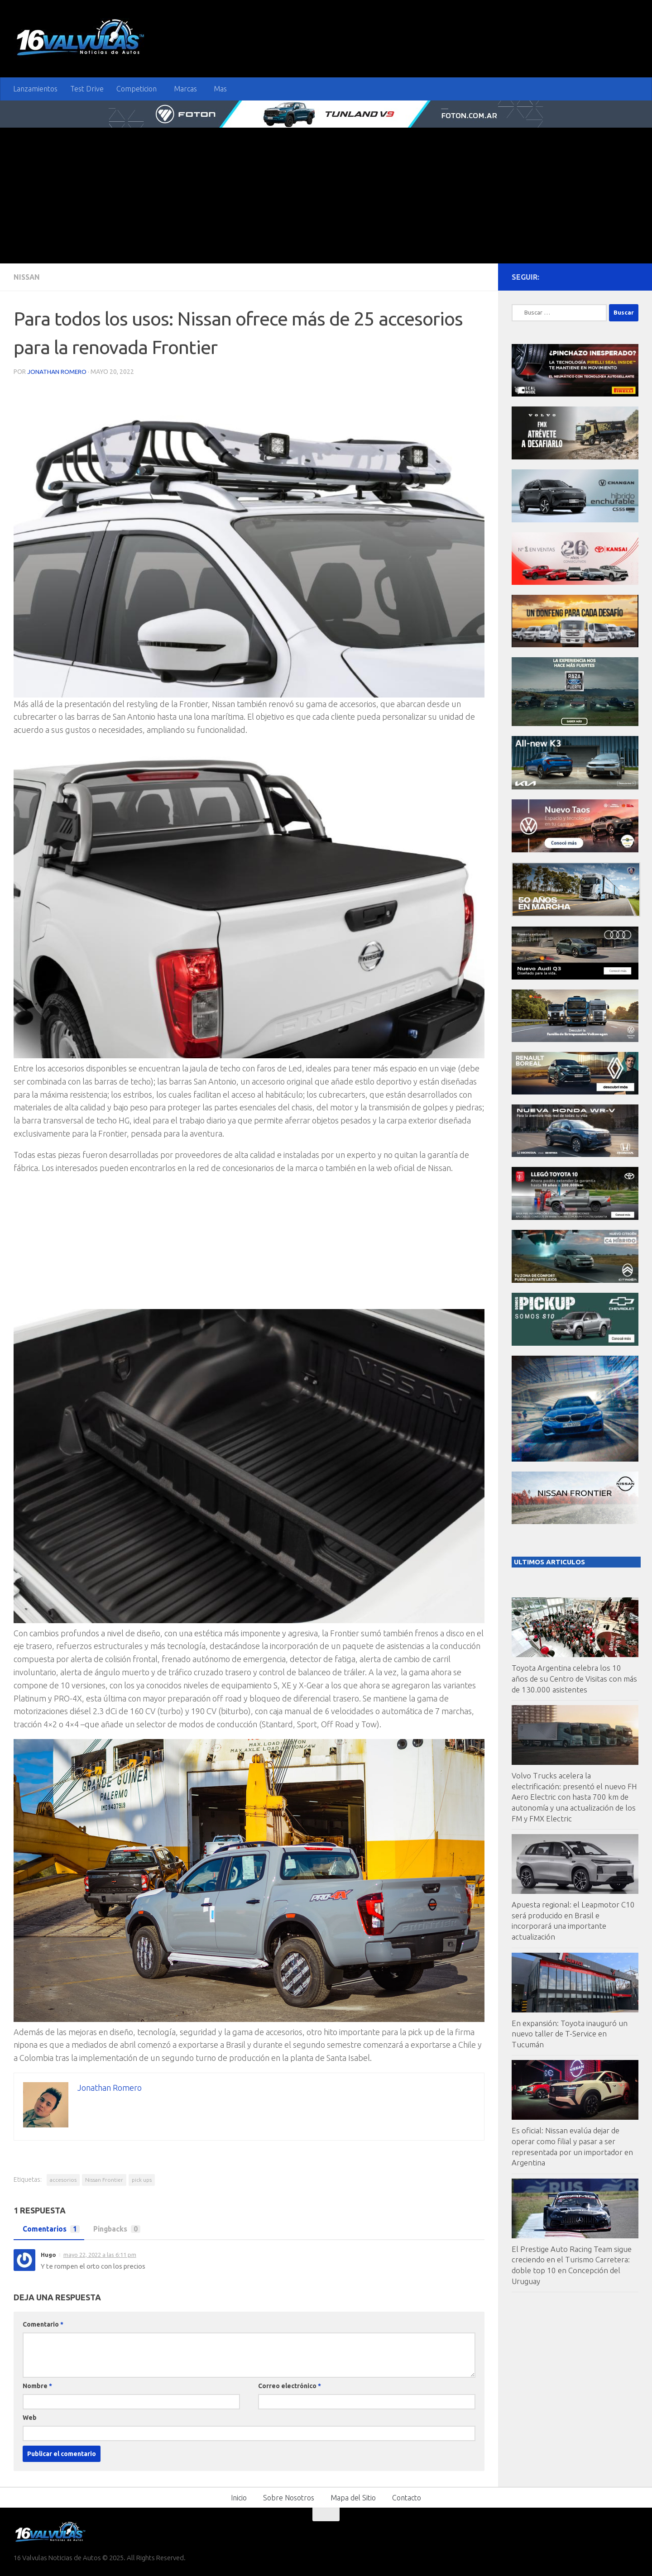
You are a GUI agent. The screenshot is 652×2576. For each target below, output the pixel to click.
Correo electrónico (289, 2385)
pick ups (142, 2179)
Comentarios (49, 2229)
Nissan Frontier (104, 2179)
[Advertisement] (326, 195)
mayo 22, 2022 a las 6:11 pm (99, 2254)
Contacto (406, 2497)
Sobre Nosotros (288, 2497)
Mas (220, 89)
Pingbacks (116, 2229)
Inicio (239, 2497)
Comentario (43, 2323)
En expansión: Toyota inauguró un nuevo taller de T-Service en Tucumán (570, 2034)
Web (30, 2417)
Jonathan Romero (57, 371)
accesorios (63, 2179)
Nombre (37, 2385)
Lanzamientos (35, 89)
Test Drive (87, 89)
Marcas (185, 89)
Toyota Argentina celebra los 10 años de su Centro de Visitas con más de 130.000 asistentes (574, 1678)
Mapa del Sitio (353, 2497)
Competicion (136, 89)
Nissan (27, 277)
